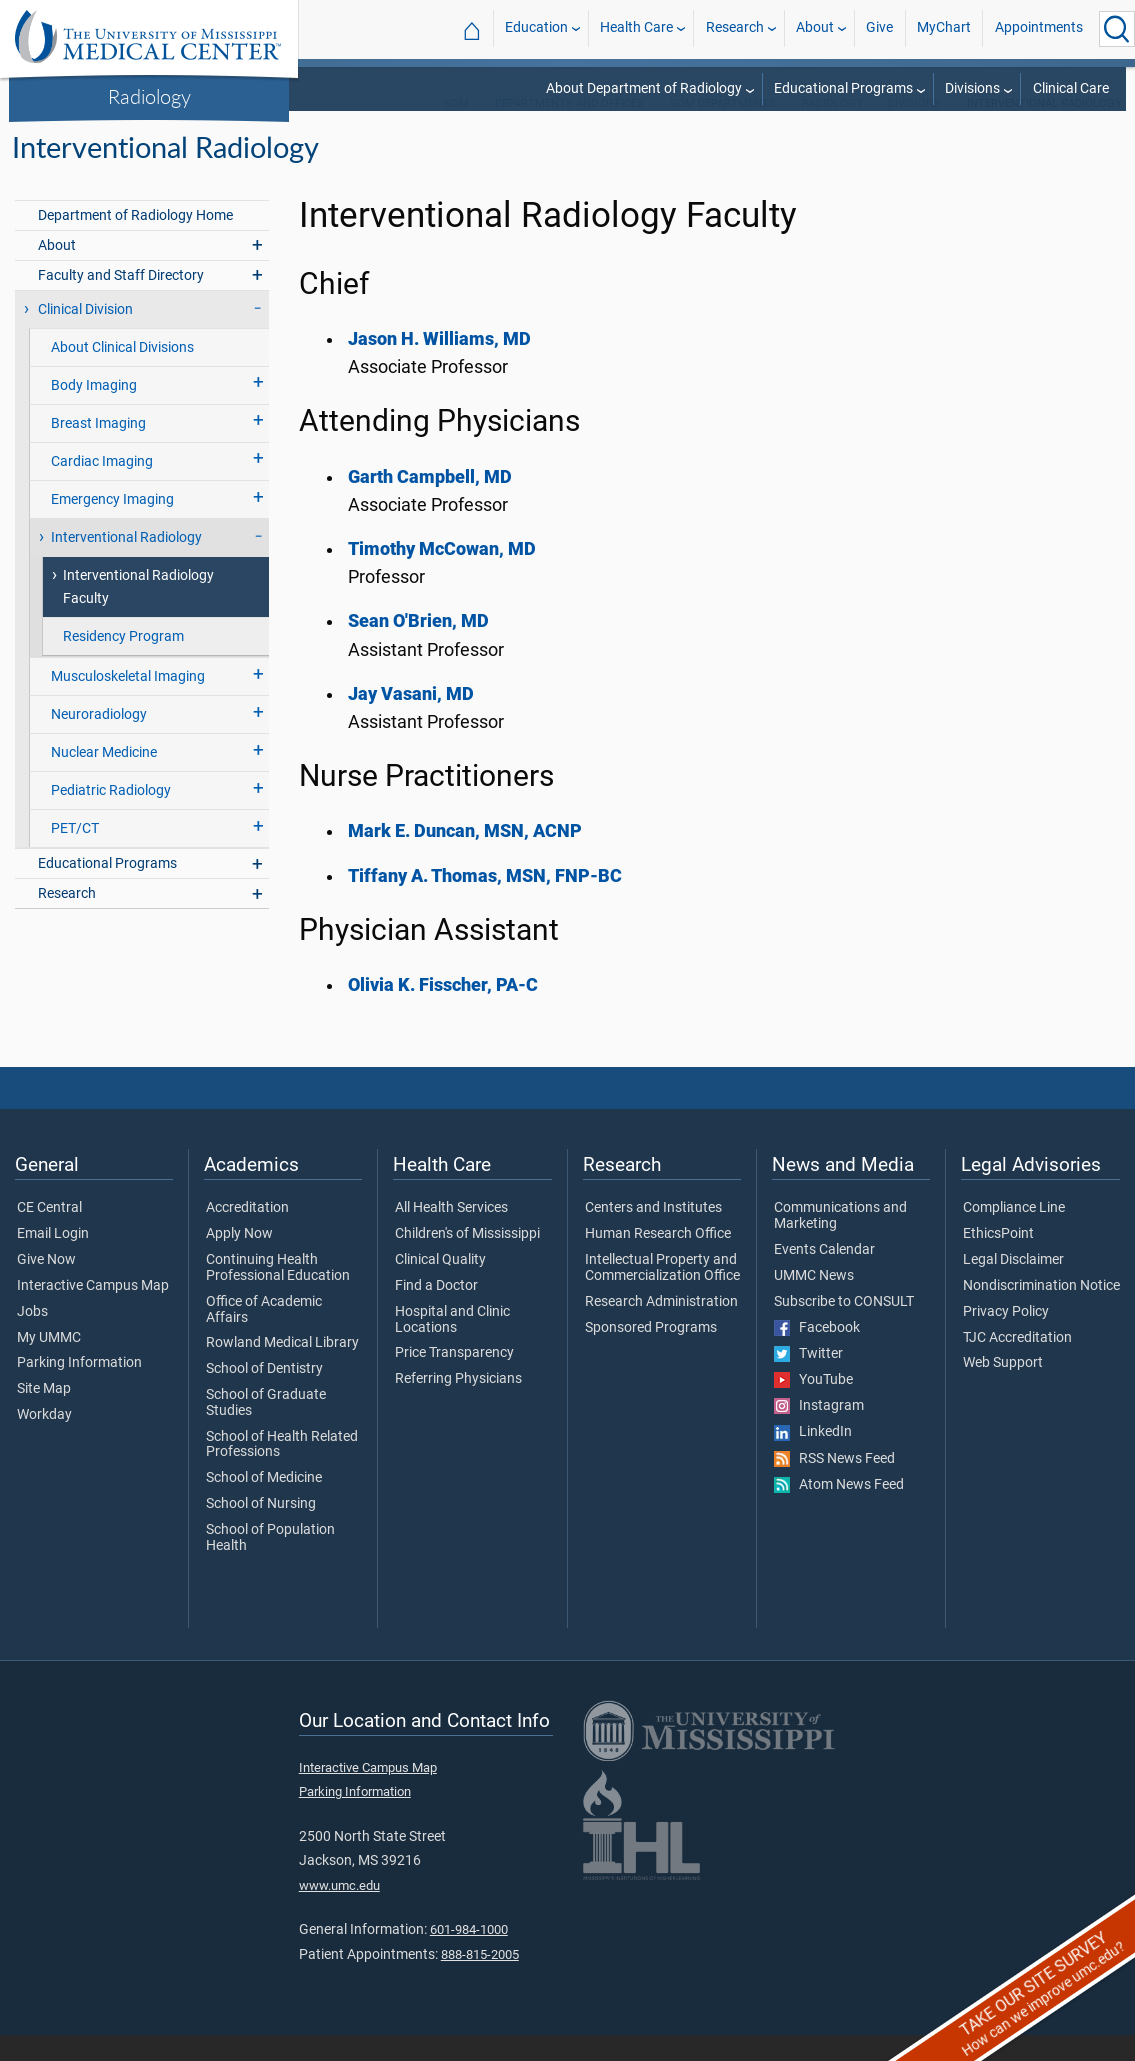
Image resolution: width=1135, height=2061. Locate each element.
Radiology (149, 96)
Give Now (46, 1286)
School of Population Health (270, 1564)
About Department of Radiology (644, 88)
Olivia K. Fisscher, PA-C (443, 1011)
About (815, 28)
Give (879, 28)
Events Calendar (824, 1276)
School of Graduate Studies (266, 1429)
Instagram (819, 1432)
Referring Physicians (458, 1405)
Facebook (817, 1354)
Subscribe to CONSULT (844, 1328)
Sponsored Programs (651, 1354)
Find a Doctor (436, 1312)
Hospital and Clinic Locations (452, 1346)
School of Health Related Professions (282, 1471)
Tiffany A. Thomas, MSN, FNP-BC (485, 902)
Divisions (972, 88)
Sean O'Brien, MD (418, 647)
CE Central (49, 1234)
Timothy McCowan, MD (442, 575)
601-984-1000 (469, 1955)
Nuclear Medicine (104, 778)
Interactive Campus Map (93, 1312)
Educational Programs (843, 88)
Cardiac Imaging (102, 487)
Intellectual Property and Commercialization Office (662, 1294)
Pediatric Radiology (111, 816)
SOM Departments (723, 129)
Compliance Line (1014, 1234)
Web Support (1003, 1389)
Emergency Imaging (112, 525)
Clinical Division (85, 335)
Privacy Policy (1006, 1338)
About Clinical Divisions (122, 373)
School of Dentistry (264, 1395)
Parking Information (79, 1389)
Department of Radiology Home (135, 241)
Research (735, 28)
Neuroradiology (99, 740)
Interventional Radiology (126, 563)
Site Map (44, 1415)
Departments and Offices (569, 129)
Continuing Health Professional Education (278, 1294)
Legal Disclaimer (1013, 1286)
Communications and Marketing (840, 1242)
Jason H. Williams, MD (439, 365)
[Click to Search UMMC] (1117, 29)
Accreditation (247, 1234)
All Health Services (451, 1234)
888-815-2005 (480, 1980)
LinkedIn (813, 1458)
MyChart (944, 28)
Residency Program (123, 662)
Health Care (636, 28)
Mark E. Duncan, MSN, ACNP (465, 857)
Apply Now (239, 1260)
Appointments (1039, 28)
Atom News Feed (839, 1511)
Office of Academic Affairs (264, 1336)
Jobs (32, 1338)
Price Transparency (454, 1379)
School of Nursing (261, 1530)
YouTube (813, 1406)
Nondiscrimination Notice (1041, 1312)
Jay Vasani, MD (411, 720)
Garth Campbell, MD (430, 503)
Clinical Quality (440, 1286)
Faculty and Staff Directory (121, 301)
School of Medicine (264, 1504)
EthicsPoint (998, 1260)
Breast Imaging (98, 449)
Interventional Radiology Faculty (138, 613)
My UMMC (49, 1364)
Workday (44, 1441)
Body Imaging (94, 411)
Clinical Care (1071, 88)
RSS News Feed (834, 1485)
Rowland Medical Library (282, 1369)
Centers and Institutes (653, 1234)
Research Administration (661, 1328)
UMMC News (814, 1302)
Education (536, 28)
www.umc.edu (339, 1911)
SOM (456, 129)
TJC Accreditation (1017, 1364)
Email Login (53, 1260)
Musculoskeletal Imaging (128, 702)
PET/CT (75, 854)
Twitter (808, 1380)
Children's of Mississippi (467, 1260)
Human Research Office (658, 1260)
